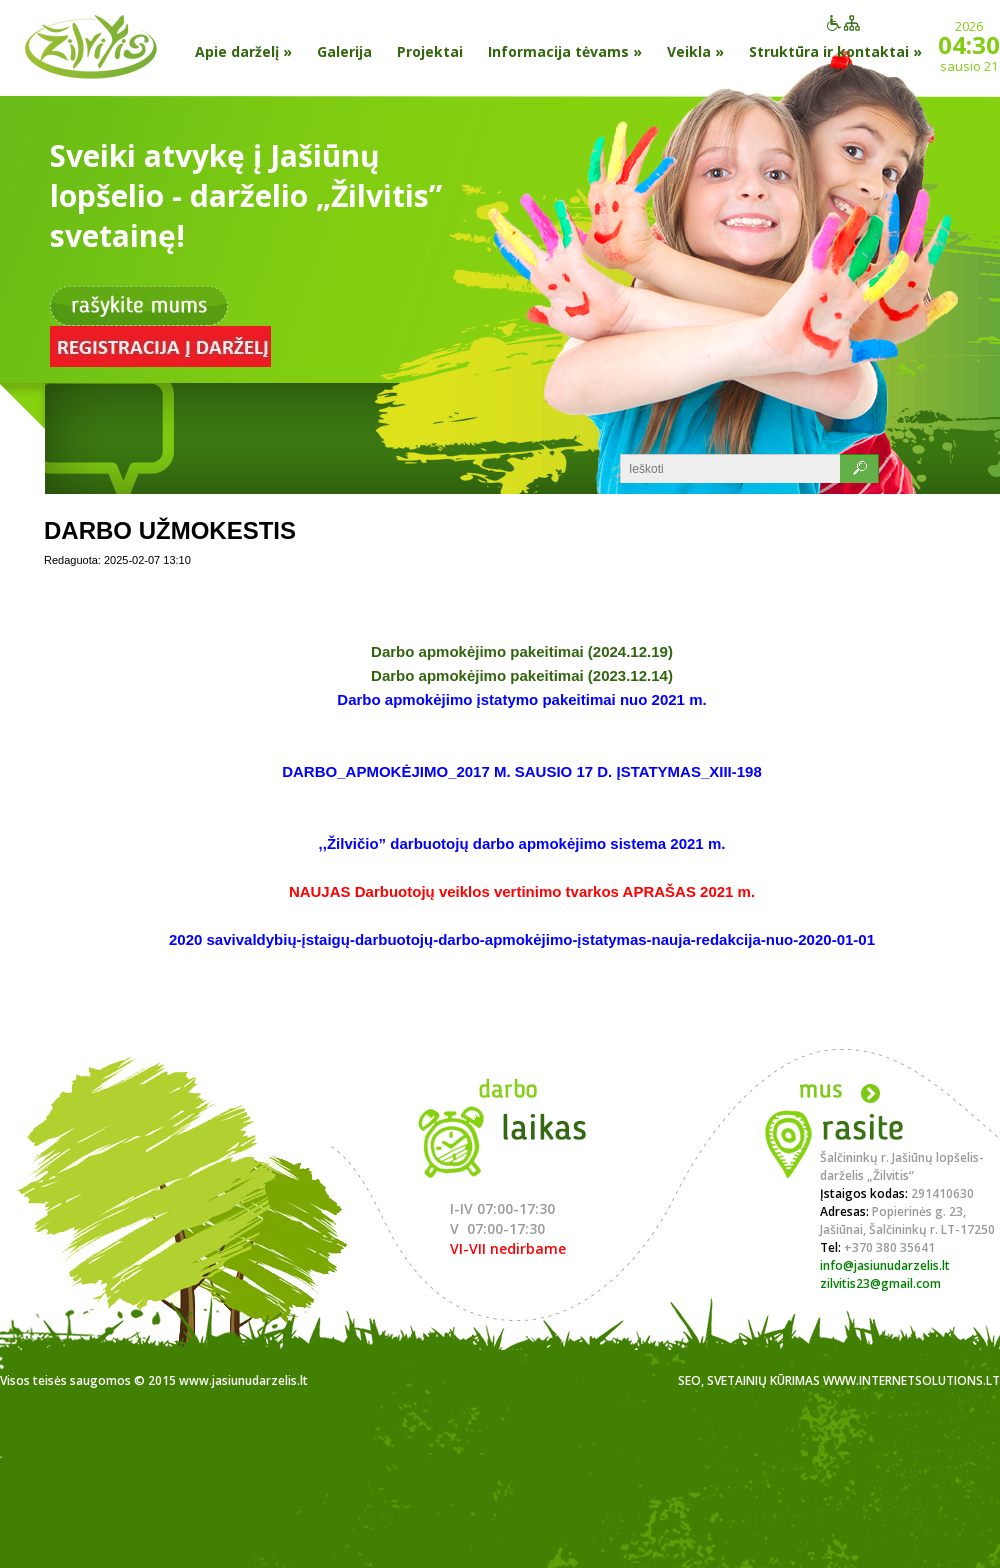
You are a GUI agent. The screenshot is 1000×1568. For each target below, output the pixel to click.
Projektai (430, 51)
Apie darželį (243, 51)
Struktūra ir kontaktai (835, 51)
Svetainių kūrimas (763, 1380)
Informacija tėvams (565, 51)
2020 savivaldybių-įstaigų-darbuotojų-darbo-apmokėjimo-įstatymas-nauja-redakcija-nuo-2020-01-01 (522, 939)
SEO (689, 1380)
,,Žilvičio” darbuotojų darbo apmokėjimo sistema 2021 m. (522, 843)
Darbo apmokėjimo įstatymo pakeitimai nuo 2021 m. (521, 699)
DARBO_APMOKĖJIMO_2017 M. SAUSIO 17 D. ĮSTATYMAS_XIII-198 (522, 771)
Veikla (695, 51)
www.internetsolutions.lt (911, 1380)
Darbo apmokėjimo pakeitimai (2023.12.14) (522, 675)
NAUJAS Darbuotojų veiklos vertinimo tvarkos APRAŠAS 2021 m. (522, 891)
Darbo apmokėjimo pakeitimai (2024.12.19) (522, 651)
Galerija (344, 51)
